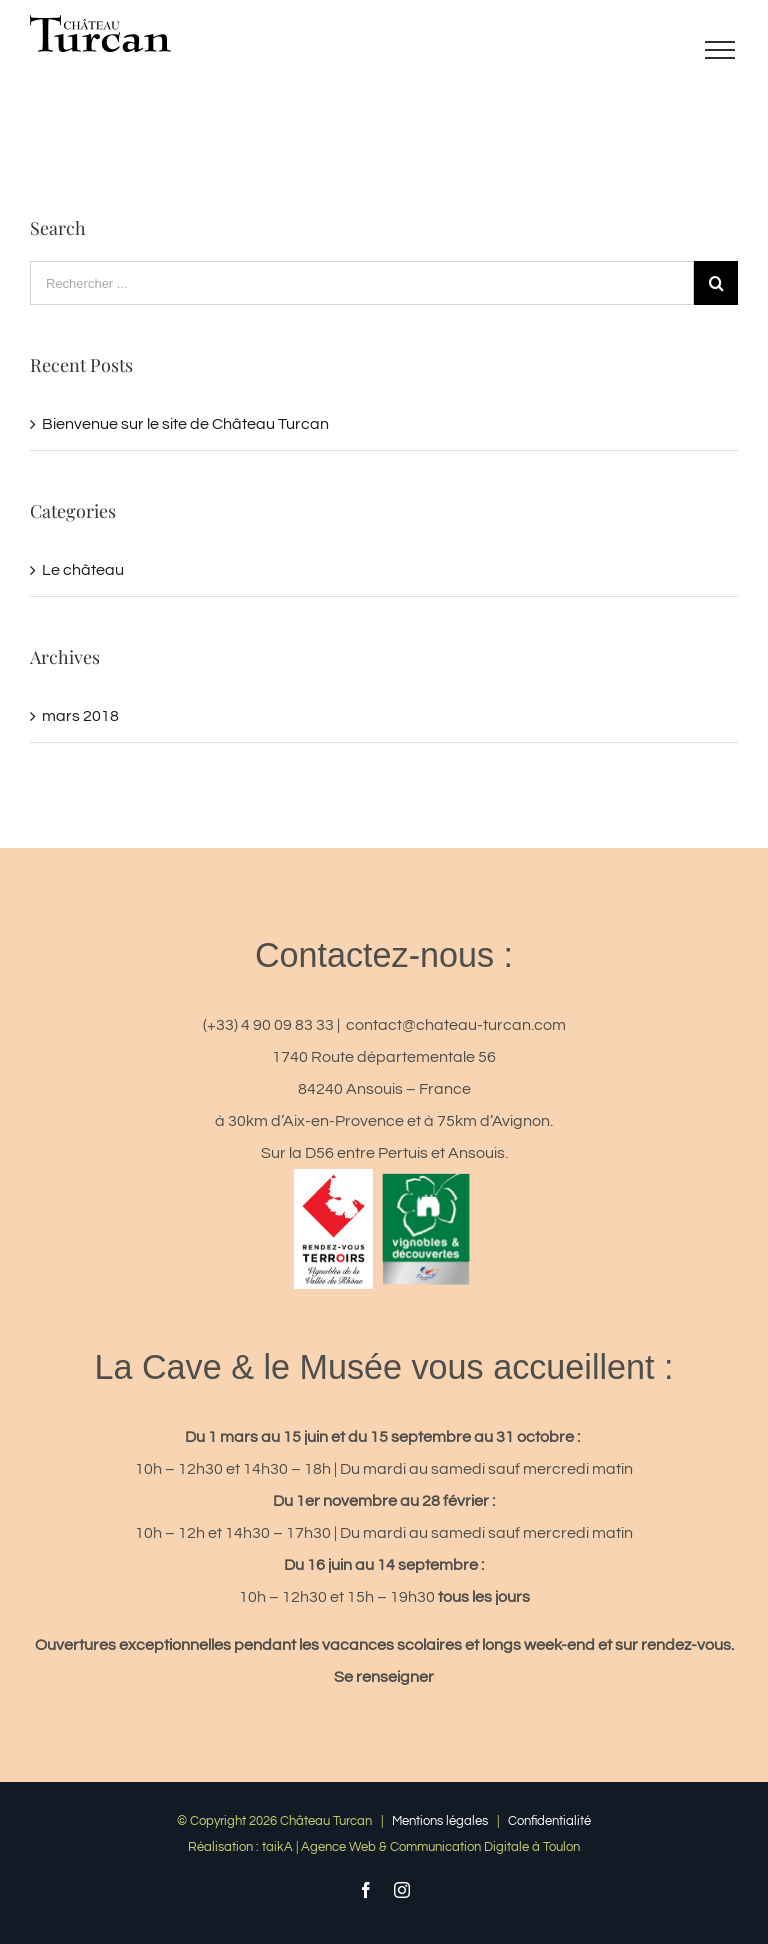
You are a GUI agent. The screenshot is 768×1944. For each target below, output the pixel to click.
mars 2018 (80, 716)
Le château (83, 570)
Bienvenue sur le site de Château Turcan (185, 424)
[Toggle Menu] (720, 50)
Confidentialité (549, 1821)
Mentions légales (440, 1821)
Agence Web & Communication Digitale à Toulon (440, 1847)
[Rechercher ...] (362, 283)
